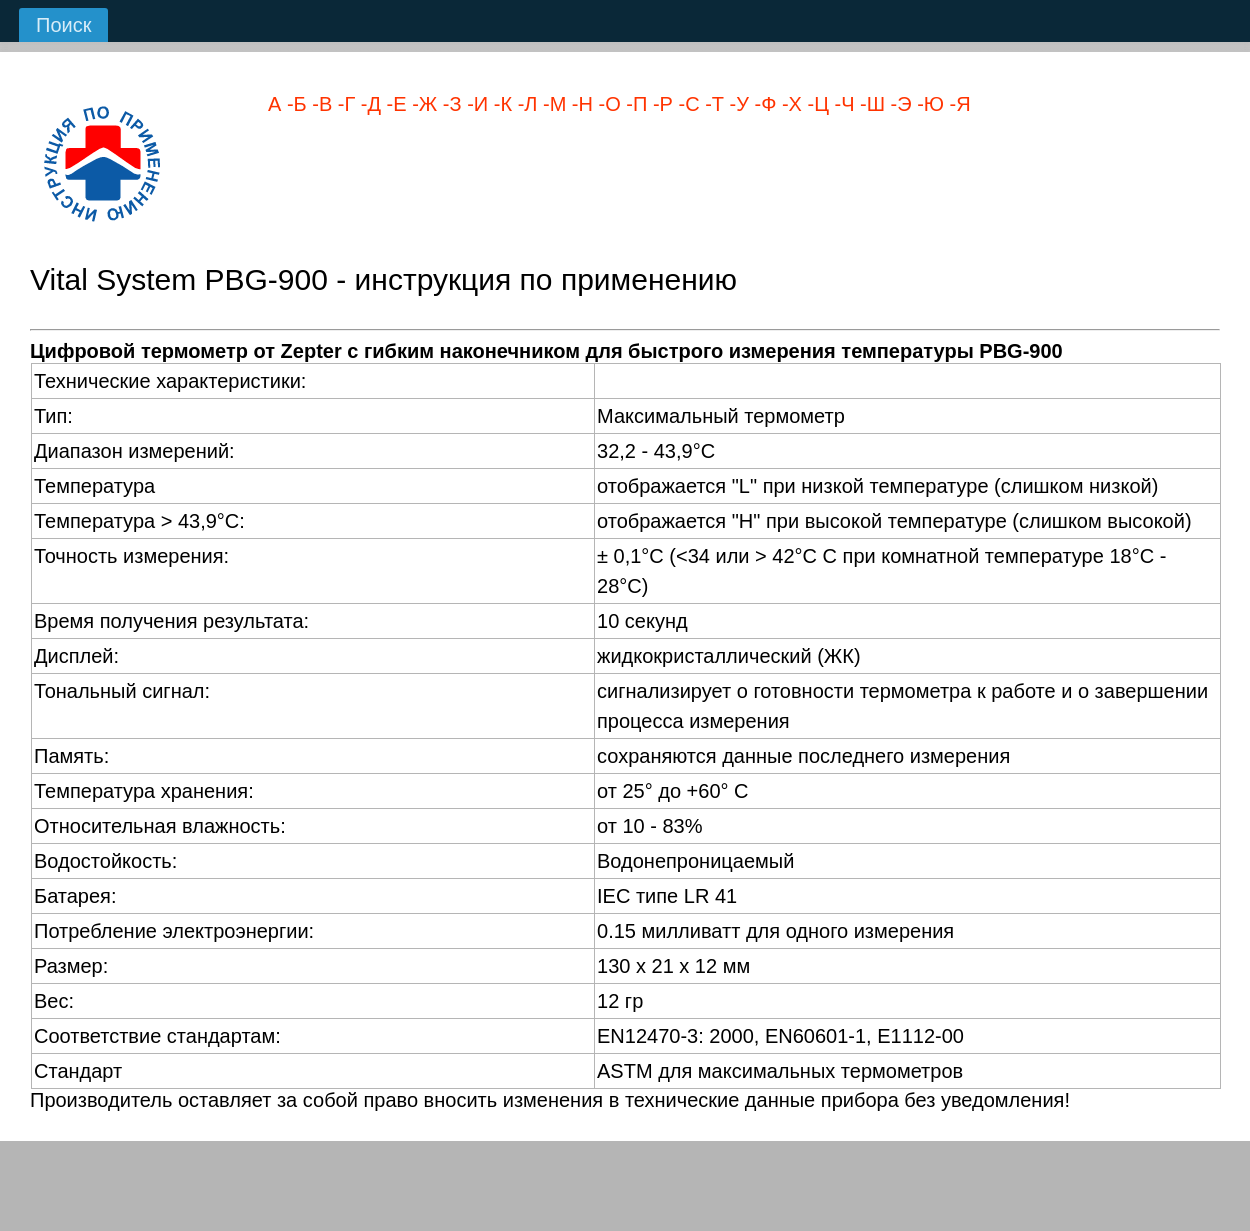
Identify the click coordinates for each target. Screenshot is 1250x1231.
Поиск (63, 25)
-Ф (762, 104)
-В (320, 104)
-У (736, 104)
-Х (789, 104)
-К (500, 104)
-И (475, 104)
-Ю (928, 104)
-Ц (815, 104)
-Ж (422, 104)
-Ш (870, 104)
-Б (293, 104)
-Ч (842, 104)
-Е (394, 104)
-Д (368, 104)
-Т (712, 104)
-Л (524, 104)
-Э (898, 104)
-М (551, 104)
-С (686, 104)
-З (449, 104)
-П (634, 104)
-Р (660, 104)
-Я (957, 104)
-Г (343, 104)
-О (607, 104)
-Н (579, 104)
